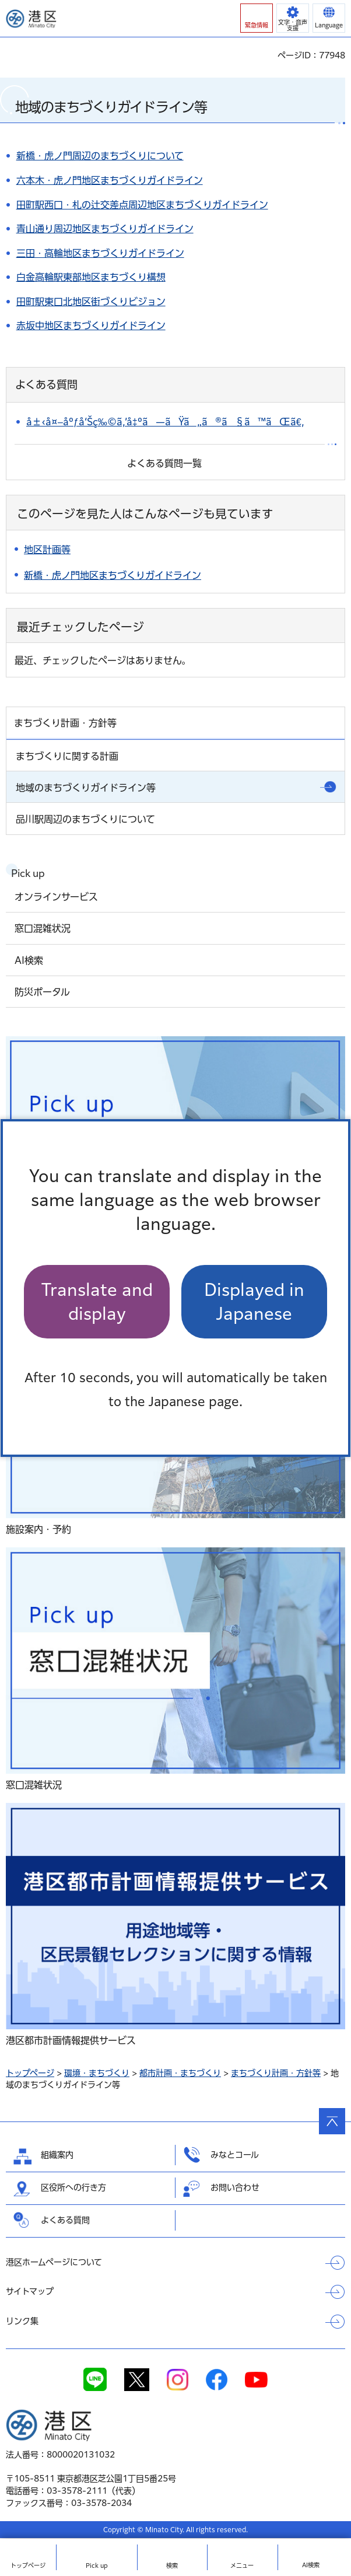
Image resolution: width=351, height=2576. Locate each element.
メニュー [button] (242, 2565)
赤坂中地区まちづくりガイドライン (91, 325)
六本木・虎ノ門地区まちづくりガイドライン (109, 180)
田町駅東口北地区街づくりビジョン (91, 301)
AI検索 (311, 2565)
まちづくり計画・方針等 (276, 2073)
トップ (27, 2565)
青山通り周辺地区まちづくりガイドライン (105, 228)
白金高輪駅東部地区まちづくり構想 (91, 277)
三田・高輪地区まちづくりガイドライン (100, 253)
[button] (256, 18)
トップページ (30, 2073)
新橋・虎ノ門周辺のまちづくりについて (100, 155)
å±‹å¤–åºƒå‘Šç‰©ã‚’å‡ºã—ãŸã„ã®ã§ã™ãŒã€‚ (165, 422)
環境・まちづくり (96, 2073)
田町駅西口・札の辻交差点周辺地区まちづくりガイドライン (142, 204)
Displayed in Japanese (254, 1302)
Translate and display (97, 1302)
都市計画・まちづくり (180, 2073)
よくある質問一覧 (164, 463)
